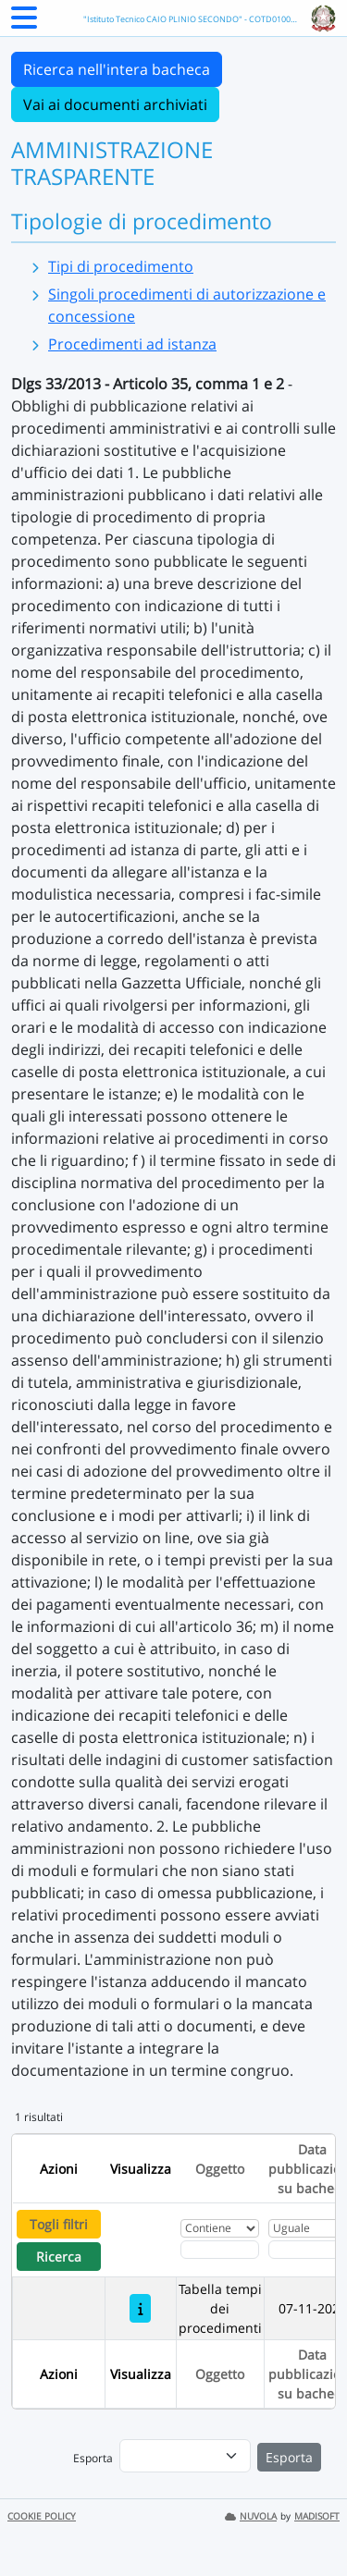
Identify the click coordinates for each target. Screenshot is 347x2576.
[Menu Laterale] (24, 23)
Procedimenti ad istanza (132, 344)
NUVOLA (251, 2516)
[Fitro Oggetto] (219, 2249)
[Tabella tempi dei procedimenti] (140, 2308)
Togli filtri (59, 2224)
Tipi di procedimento (120, 266)
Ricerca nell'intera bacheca (116, 69)
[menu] (185, 2455)
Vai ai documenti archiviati (115, 104)
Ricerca (58, 2256)
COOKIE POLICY (41, 2516)
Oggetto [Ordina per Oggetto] (219, 2168)
